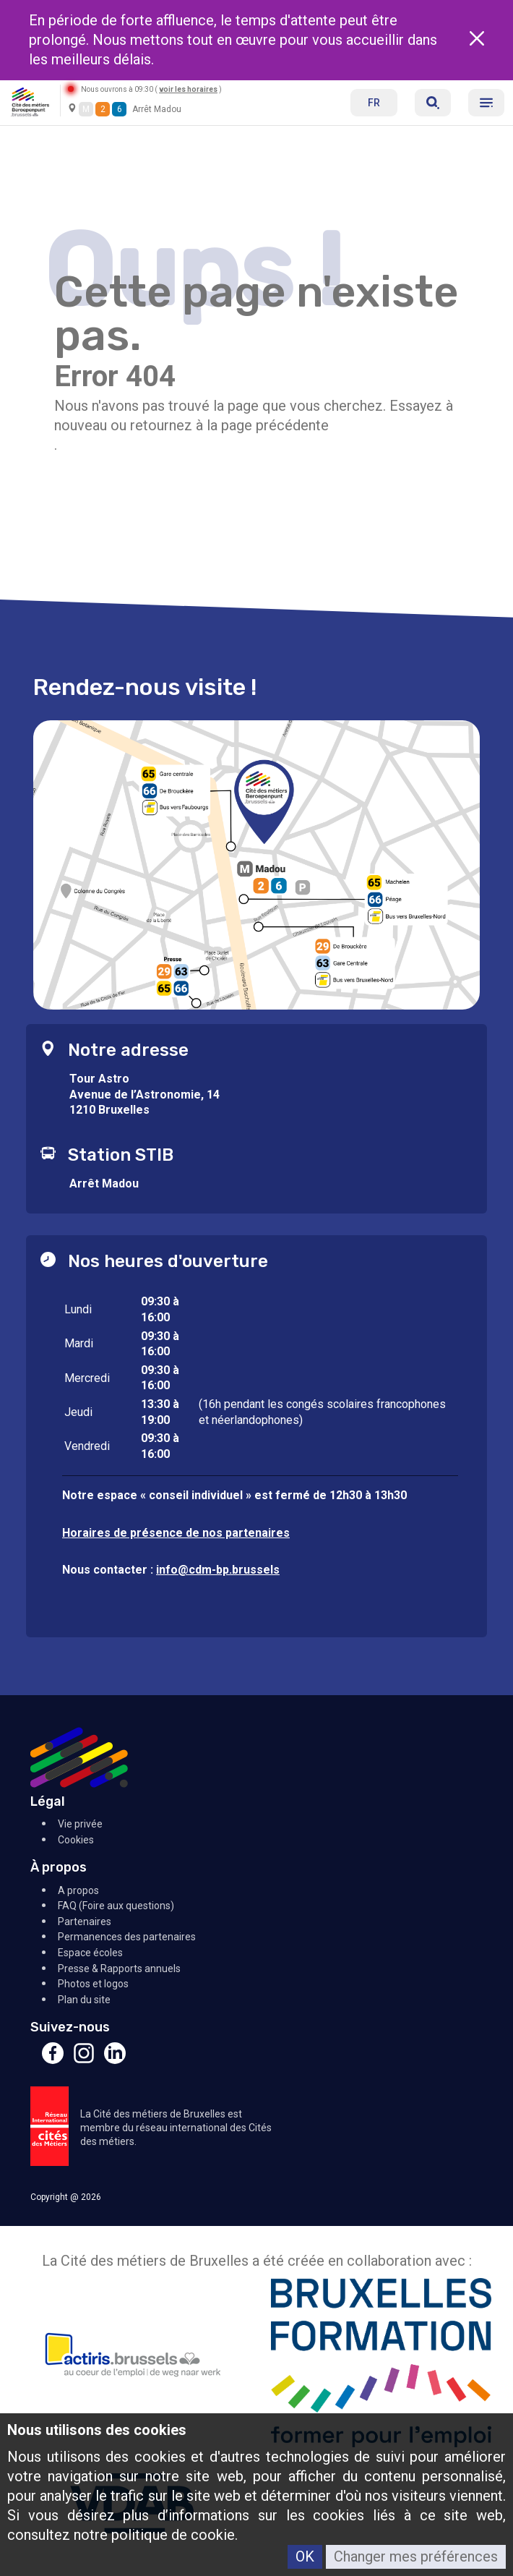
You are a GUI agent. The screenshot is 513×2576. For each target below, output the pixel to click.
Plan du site (84, 1999)
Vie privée (80, 1824)
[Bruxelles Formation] (381, 2365)
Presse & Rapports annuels (119, 1968)
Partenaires (84, 1921)
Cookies (76, 1840)
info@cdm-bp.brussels (218, 1570)
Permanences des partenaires (127, 1936)
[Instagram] (84, 2060)
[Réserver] (433, 102)
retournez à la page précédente (229, 425)
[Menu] (486, 102)
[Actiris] (132, 2365)
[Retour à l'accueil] (30, 100)
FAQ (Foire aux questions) (116, 1905)
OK (305, 2556)
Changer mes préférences (416, 2556)
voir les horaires (188, 89)
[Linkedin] (115, 2060)
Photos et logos (93, 1983)
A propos (78, 1890)
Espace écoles (90, 1952)
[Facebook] (53, 2060)
